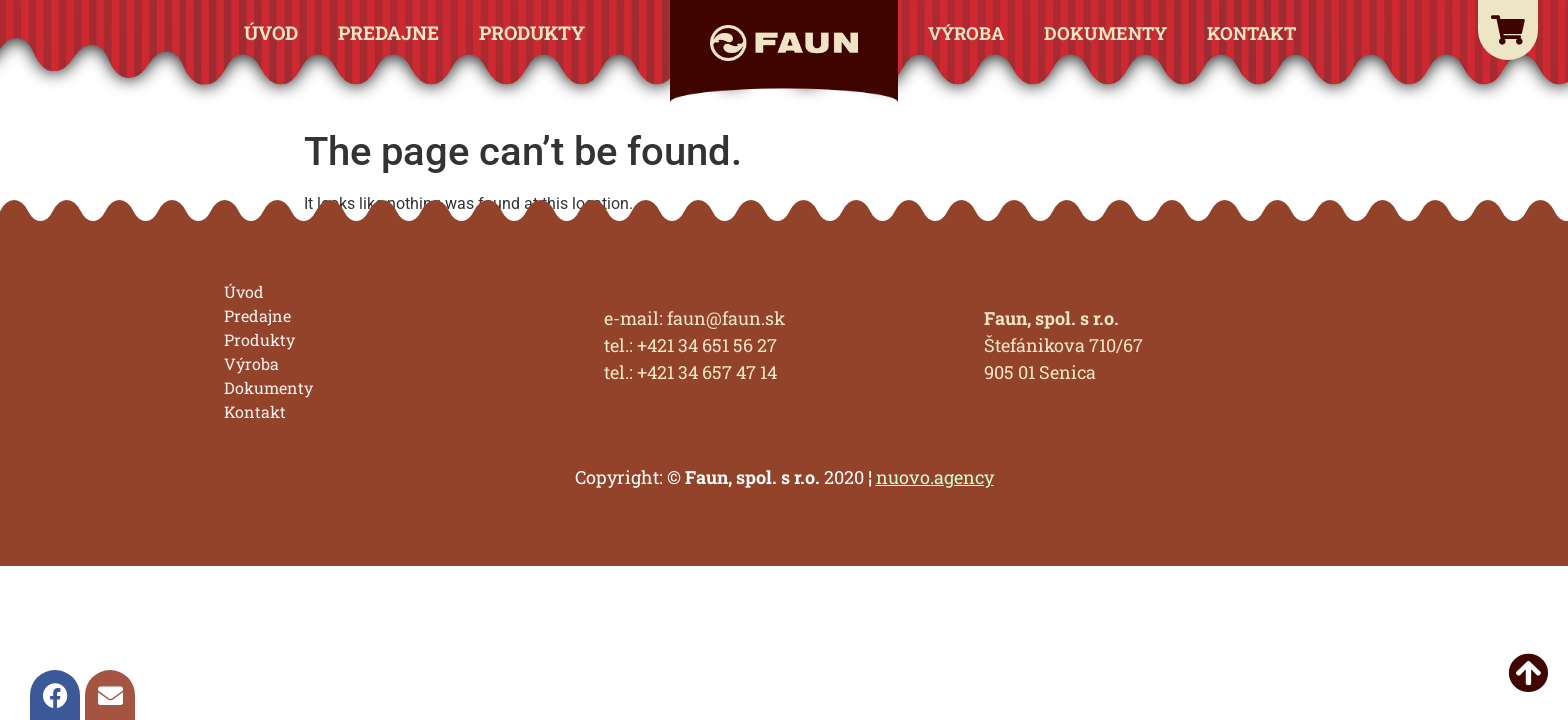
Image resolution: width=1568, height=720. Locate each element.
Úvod (271, 32)
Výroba (966, 33)
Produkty (532, 32)
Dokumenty (1105, 33)
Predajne (388, 32)
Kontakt (1251, 33)
